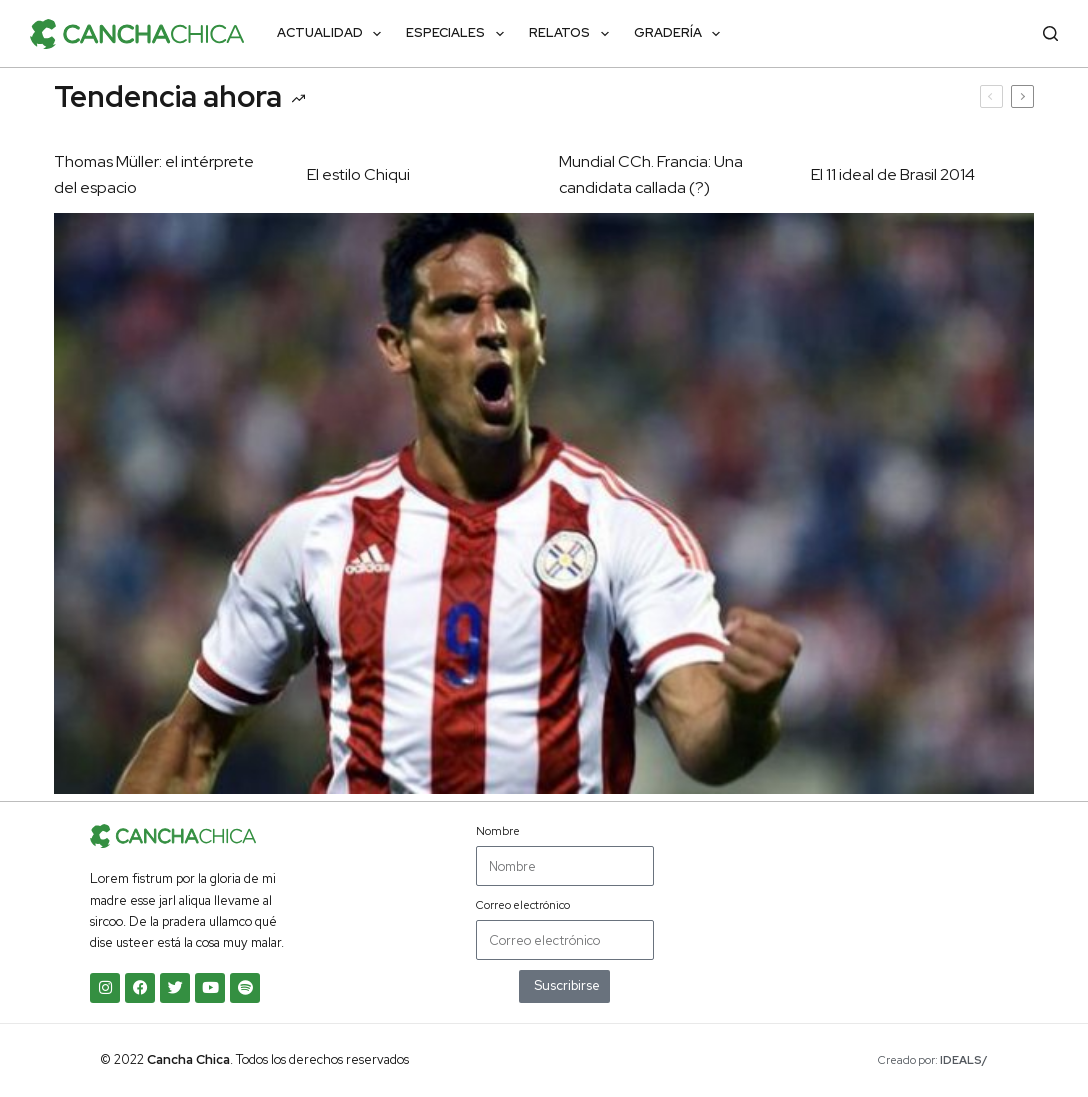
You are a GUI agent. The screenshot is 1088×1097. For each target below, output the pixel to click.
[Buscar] (1050, 33)
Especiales (459, 34)
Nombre (498, 831)
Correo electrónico (523, 905)
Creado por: (933, 1060)
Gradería (681, 34)
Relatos (573, 34)
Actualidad (333, 34)
